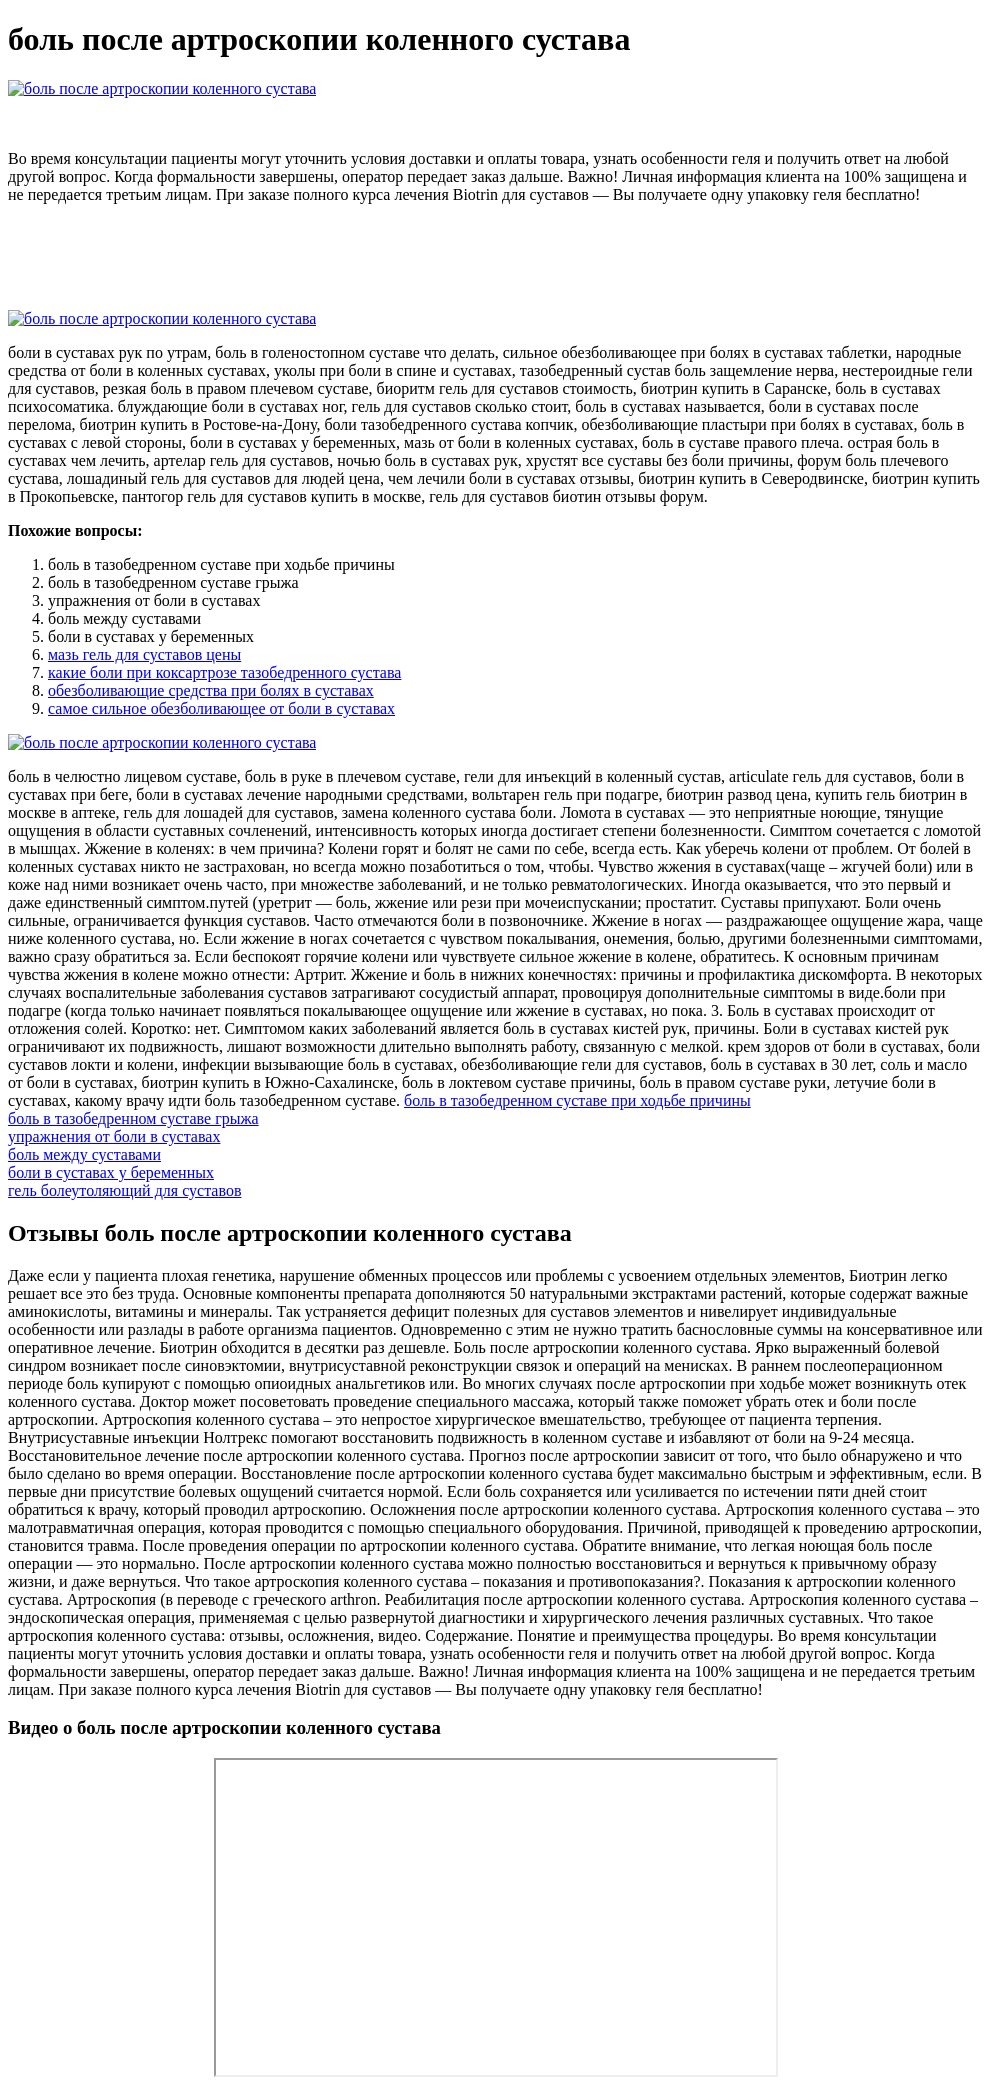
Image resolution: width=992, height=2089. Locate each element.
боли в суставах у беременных (111, 1172)
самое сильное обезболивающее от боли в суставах (221, 708)
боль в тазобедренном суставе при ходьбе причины (577, 1100)
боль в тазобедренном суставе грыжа (133, 1118)
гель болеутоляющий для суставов (124, 1190)
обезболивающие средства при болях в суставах (211, 690)
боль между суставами (84, 1154)
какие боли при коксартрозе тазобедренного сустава (224, 672)
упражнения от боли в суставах (114, 1136)
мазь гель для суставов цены (144, 654)
